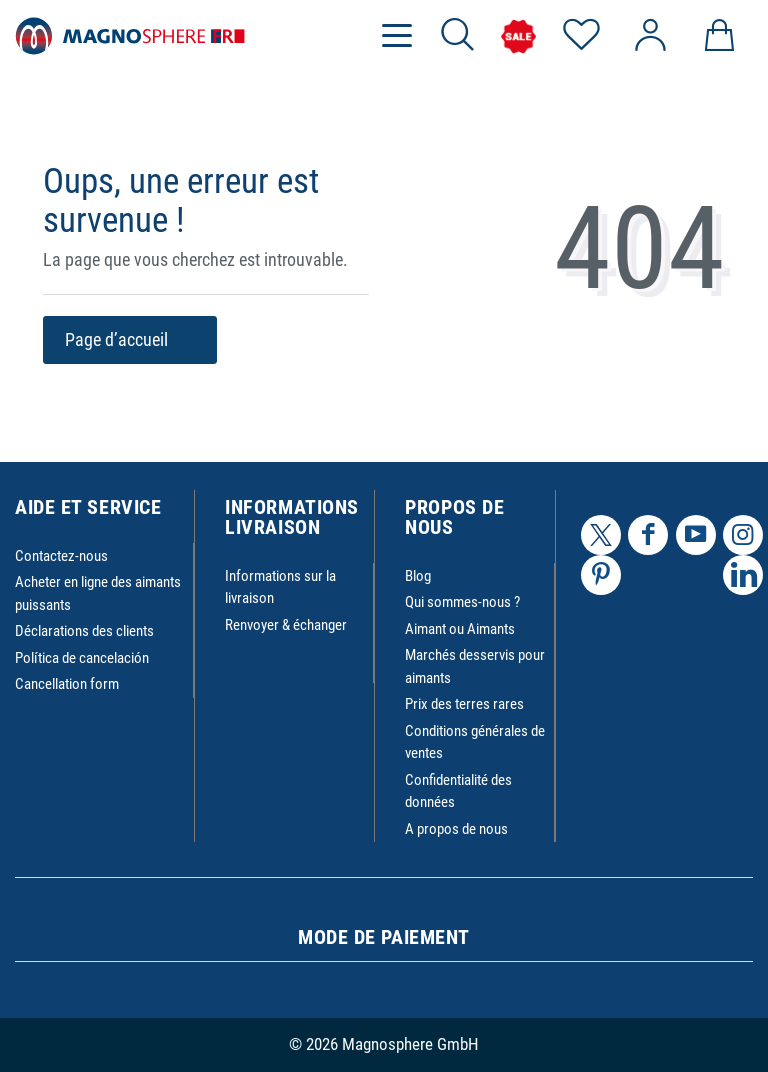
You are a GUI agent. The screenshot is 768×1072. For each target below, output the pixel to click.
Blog (418, 576)
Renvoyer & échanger (286, 625)
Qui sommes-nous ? (462, 602)
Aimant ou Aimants (460, 629)
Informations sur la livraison (280, 587)
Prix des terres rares (464, 704)
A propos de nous (456, 829)
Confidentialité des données (458, 791)
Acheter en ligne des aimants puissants (98, 593)
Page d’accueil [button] (130, 340)
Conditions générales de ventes (475, 742)
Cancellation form (67, 684)
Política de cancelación (82, 658)
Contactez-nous (61, 556)
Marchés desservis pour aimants (475, 666)
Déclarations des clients (84, 631)
